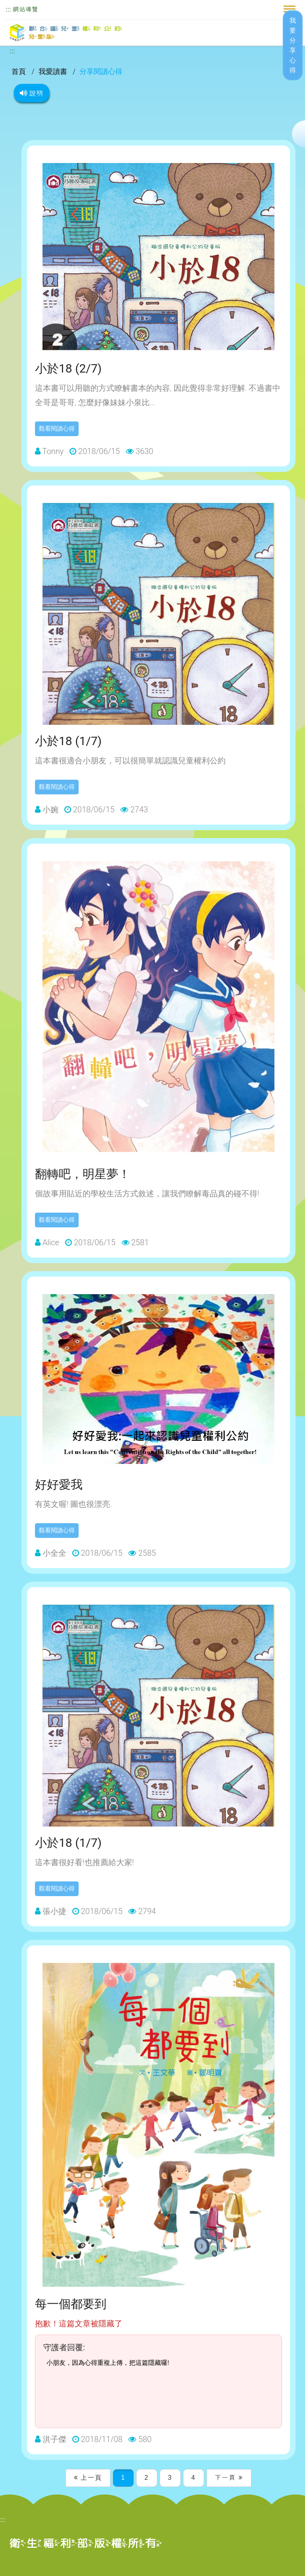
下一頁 (229, 2477)
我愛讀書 (54, 71)
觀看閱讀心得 (57, 428)
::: (8, 9)
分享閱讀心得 (100, 71)
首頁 (19, 71)
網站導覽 (25, 9)
